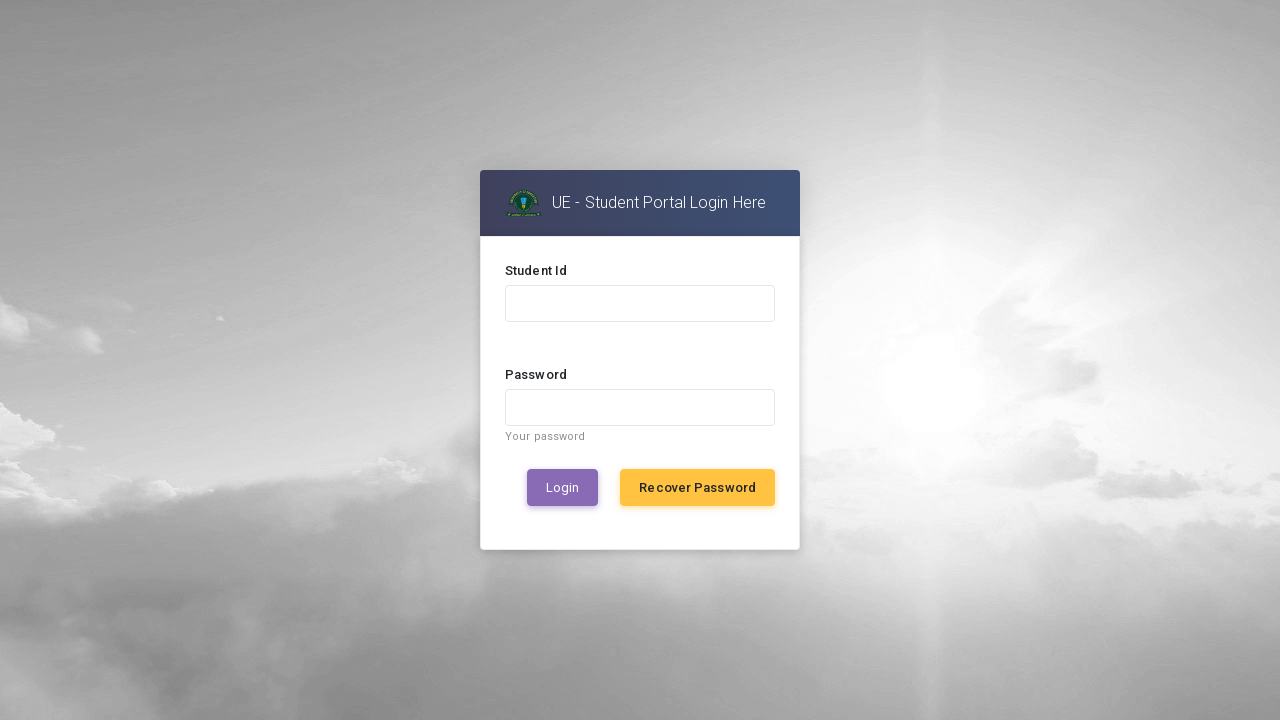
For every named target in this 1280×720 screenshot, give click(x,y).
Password (536, 374)
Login (562, 487)
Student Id (536, 270)
